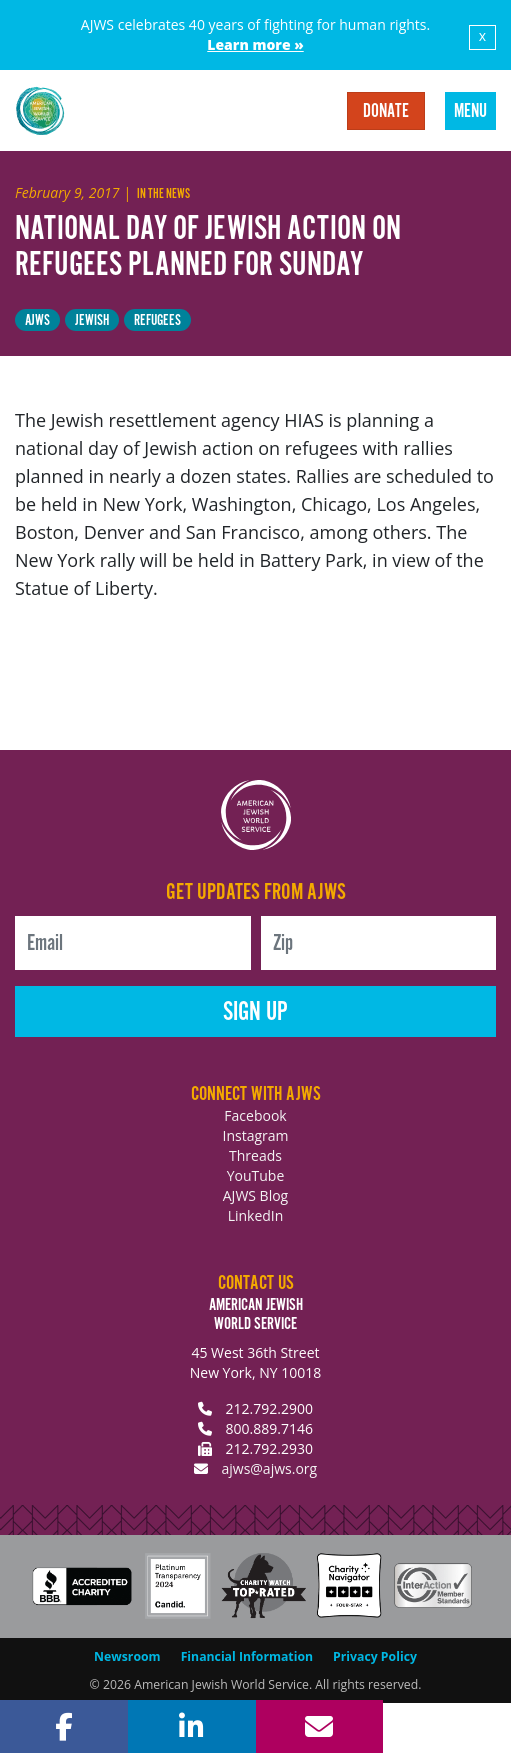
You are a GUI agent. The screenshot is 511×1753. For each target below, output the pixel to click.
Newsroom (127, 1656)
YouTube (256, 1175)
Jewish (92, 320)
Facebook (255, 1115)
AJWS (37, 320)
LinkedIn (256, 1215)
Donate (386, 112)
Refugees (157, 320)
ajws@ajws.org (269, 1468)
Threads (255, 1155)
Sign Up (255, 1012)
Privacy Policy (375, 1656)
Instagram (255, 1135)
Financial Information (247, 1656)
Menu (470, 112)
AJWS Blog (255, 1195)
